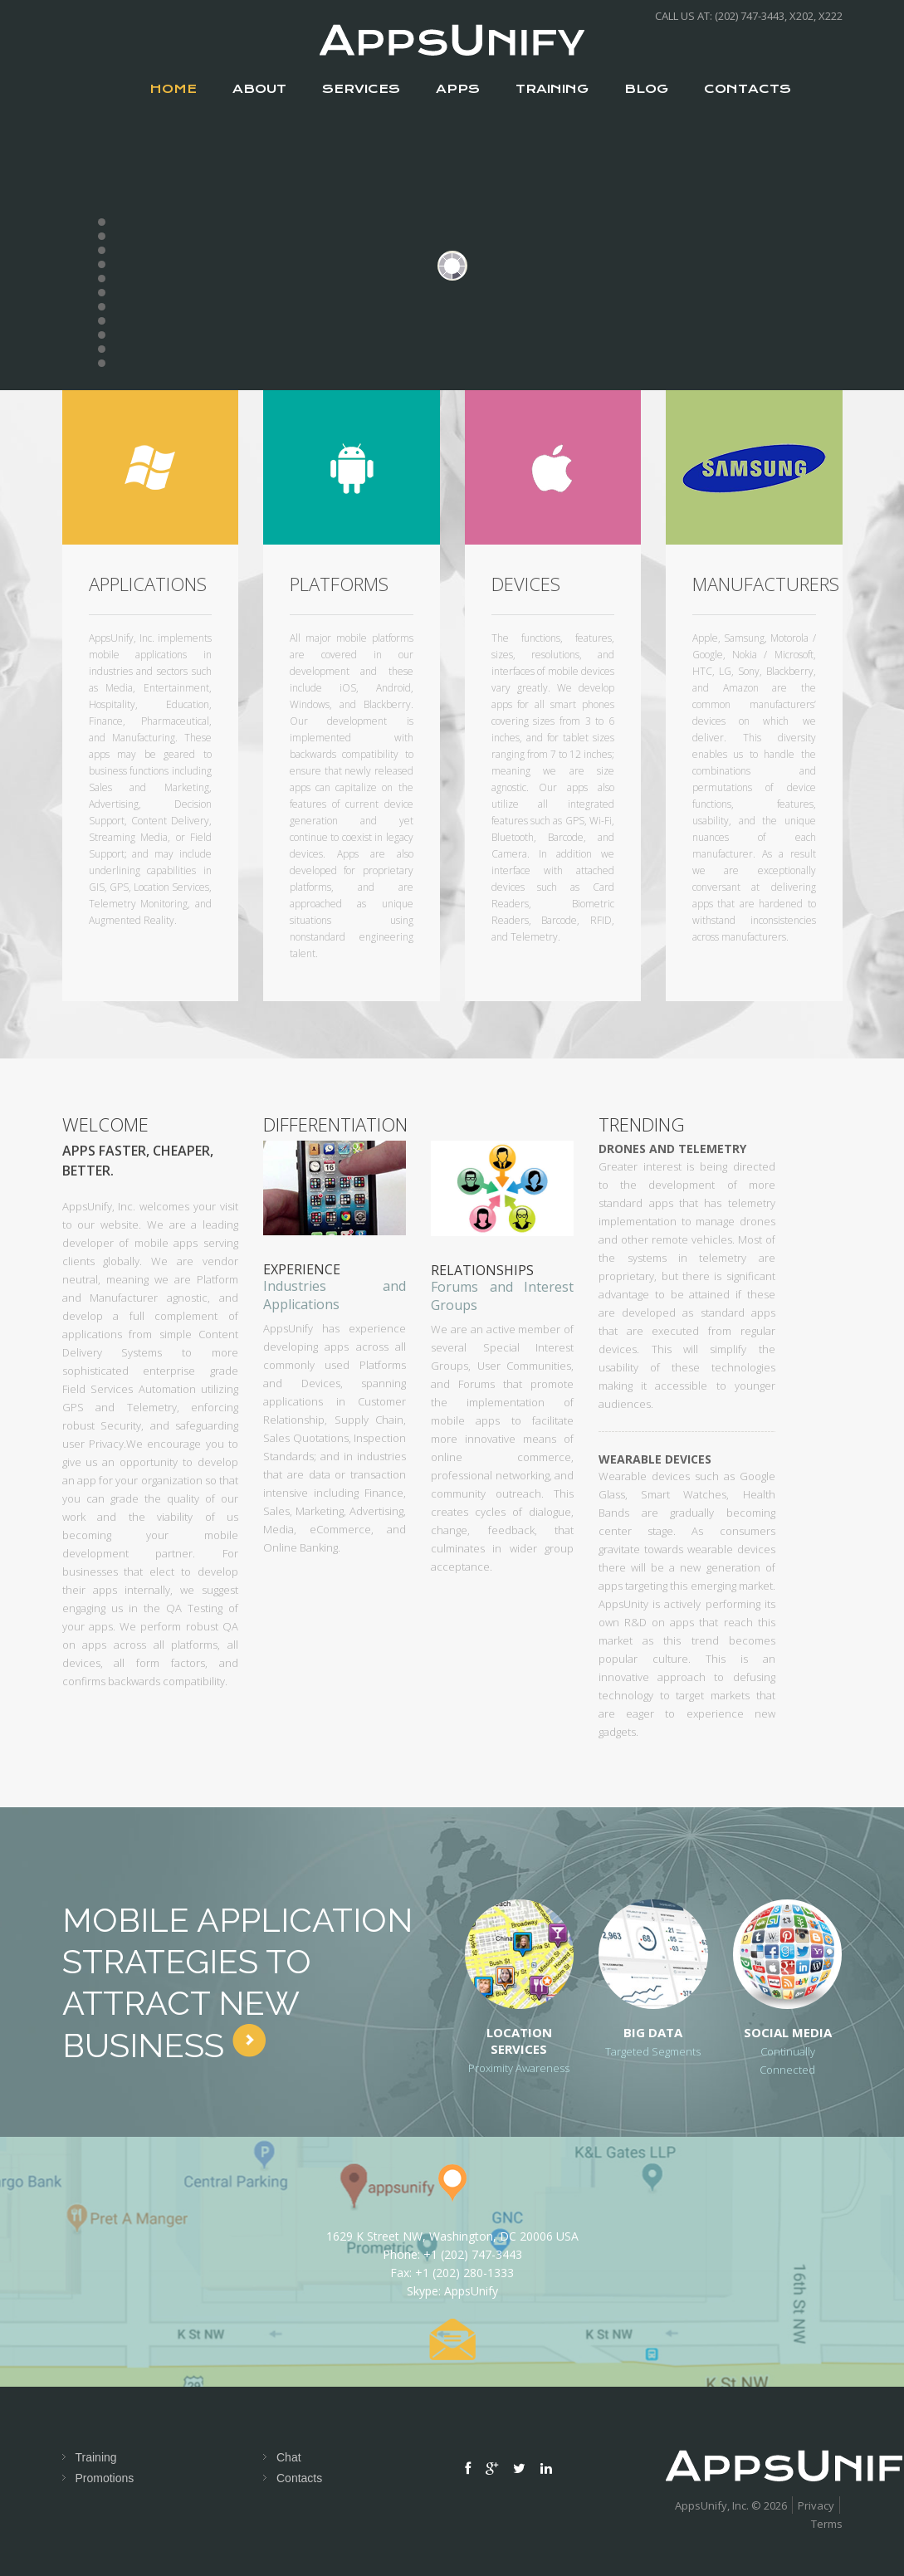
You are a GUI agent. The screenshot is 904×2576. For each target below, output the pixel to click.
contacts (747, 88)
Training (552, 88)
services (361, 88)
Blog (646, 88)
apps (458, 88)
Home (173, 88)
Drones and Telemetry (672, 1148)
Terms (827, 2523)
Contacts (299, 2478)
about (259, 88)
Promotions (105, 2478)
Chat (288, 2457)
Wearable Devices (655, 1459)
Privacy (816, 2505)
